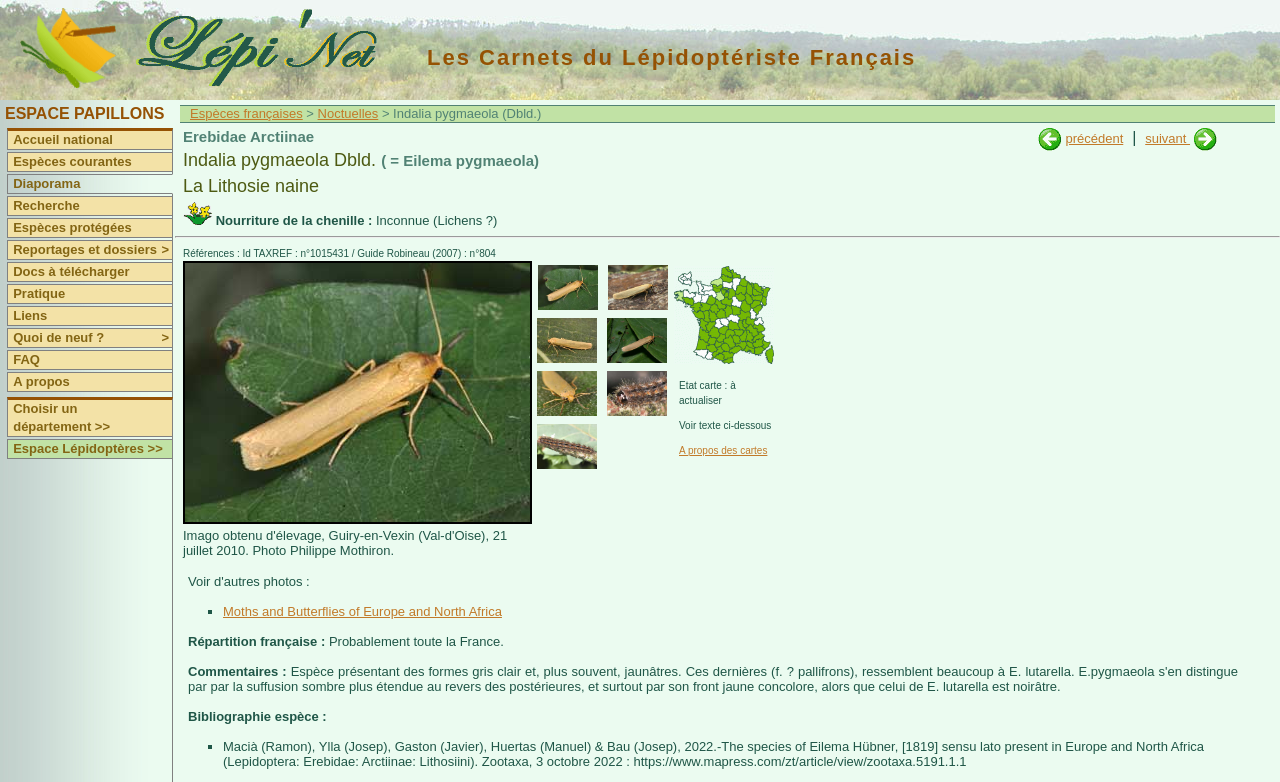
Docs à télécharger (71, 271)
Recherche (46, 205)
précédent (1094, 138)
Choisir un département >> (61, 417)
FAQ (26, 359)
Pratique (39, 293)
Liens (30, 315)
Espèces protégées (72, 227)
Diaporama (46, 183)
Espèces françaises (246, 113)
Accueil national (63, 139)
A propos (41, 381)
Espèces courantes (72, 161)
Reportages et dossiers (92, 250)
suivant (1167, 138)
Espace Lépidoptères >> (88, 448)
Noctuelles (348, 113)
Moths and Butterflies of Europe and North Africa (362, 611)
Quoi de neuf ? (92, 338)
